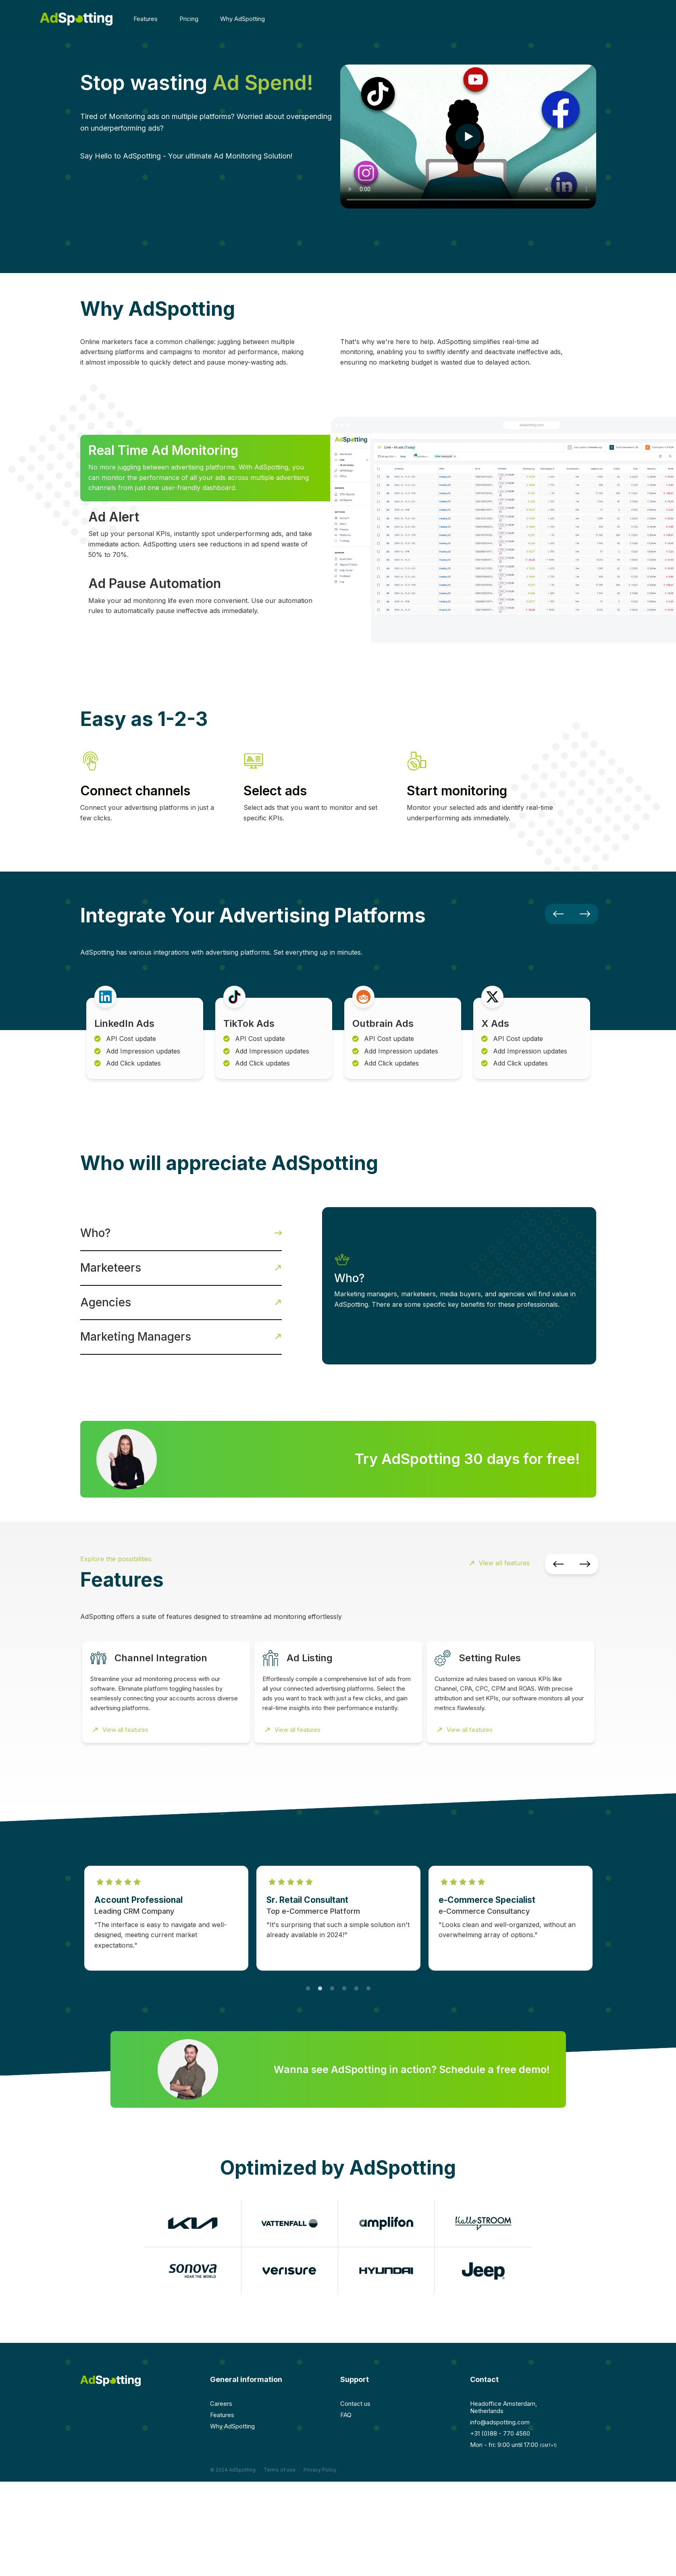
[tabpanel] (166, 1918)
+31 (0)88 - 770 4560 (500, 2433)
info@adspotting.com (500, 2422)
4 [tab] (344, 1977)
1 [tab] (308, 1977)
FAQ (346, 2415)
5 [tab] (356, 1977)
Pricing (188, 19)
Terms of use (279, 2470)
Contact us (355, 2403)
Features (148, 19)
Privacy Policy (320, 2470)
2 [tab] (320, 1977)
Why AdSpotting (242, 19)
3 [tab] (332, 1977)
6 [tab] (368, 1977)
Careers (221, 2403)
